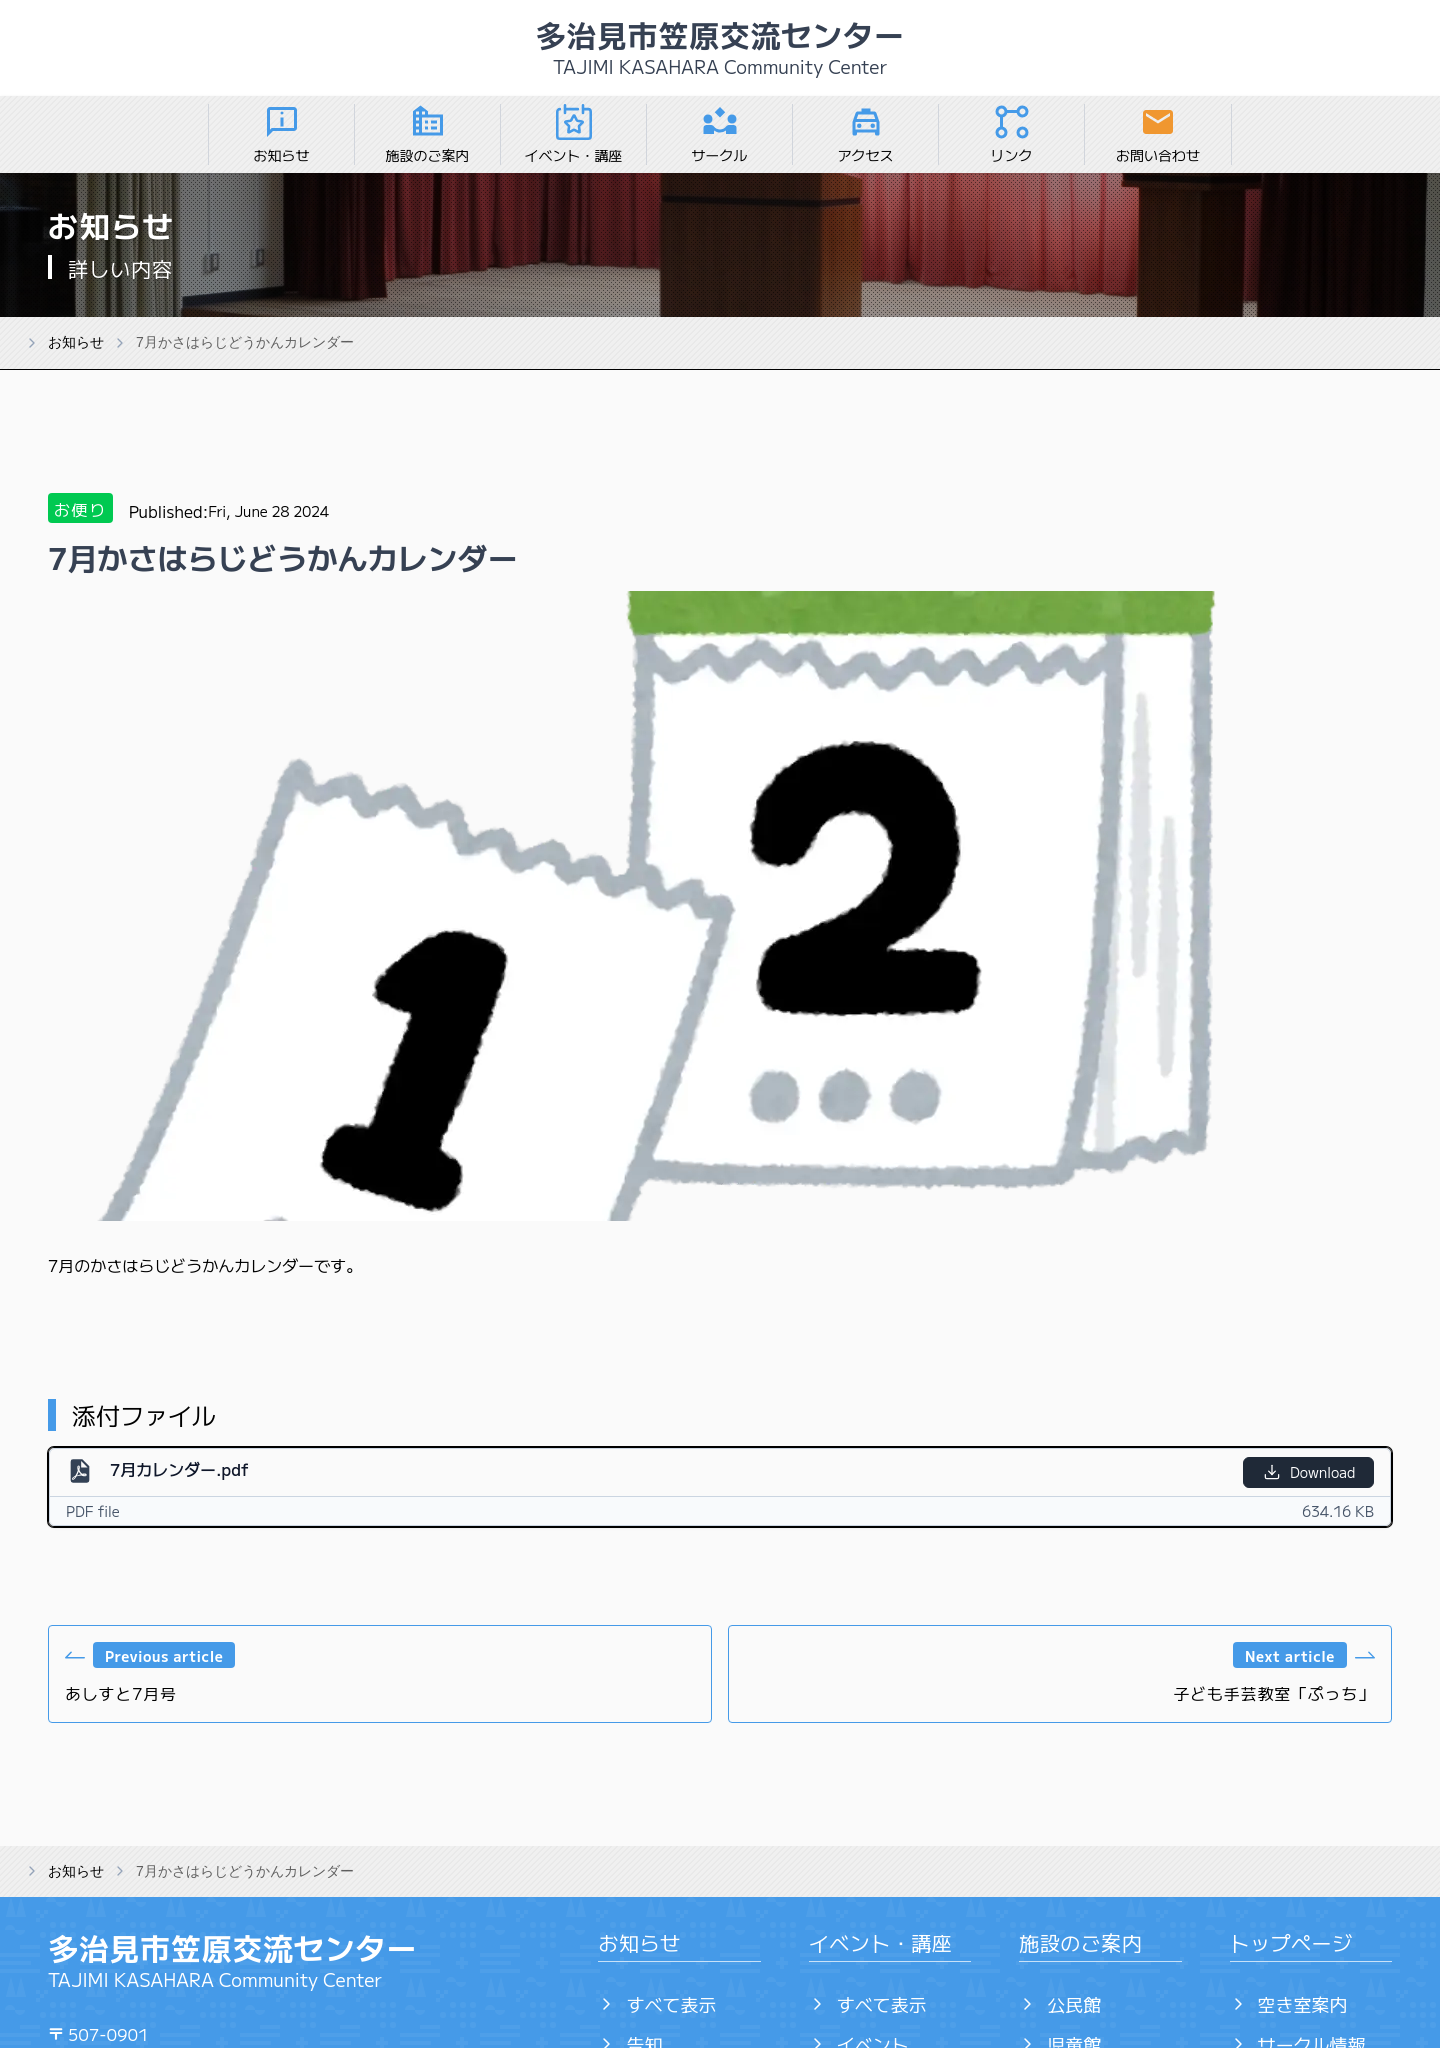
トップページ (1291, 1943)
